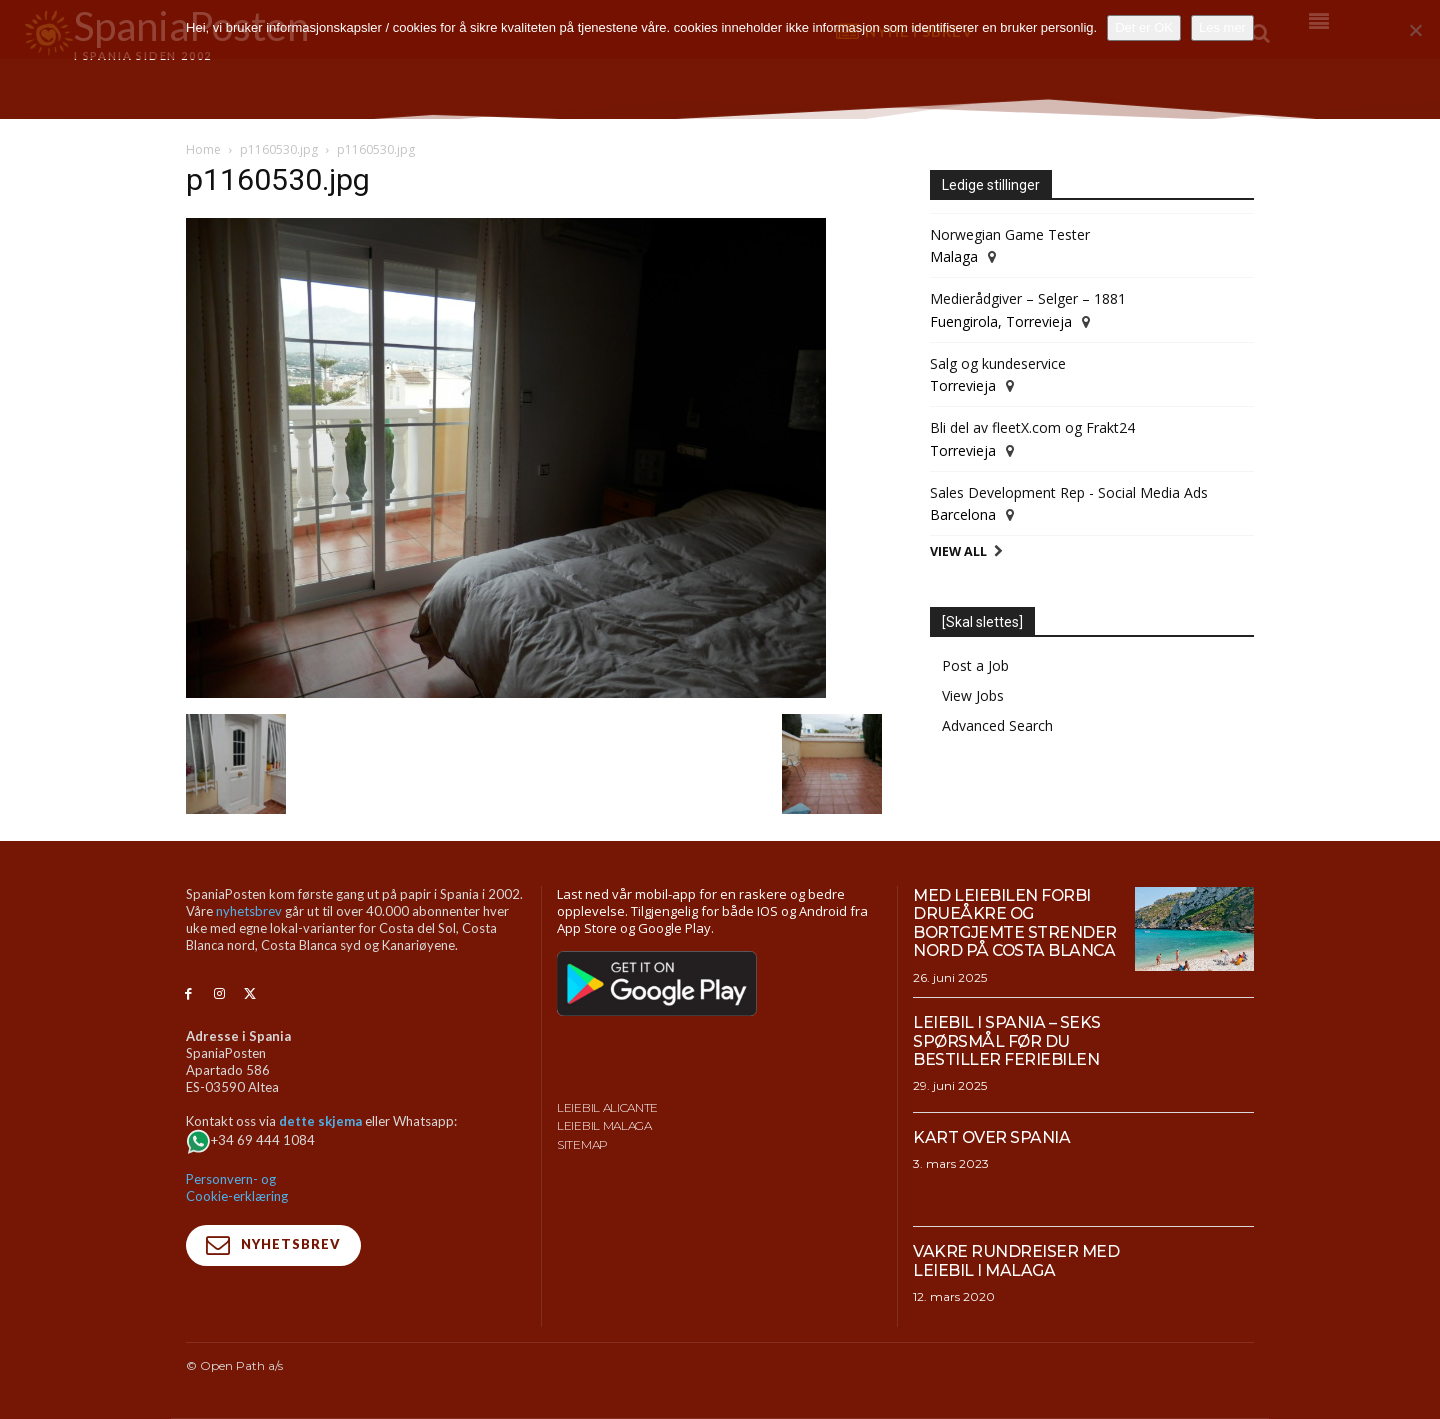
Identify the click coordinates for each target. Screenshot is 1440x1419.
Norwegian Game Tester (1010, 234)
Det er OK (1144, 27)
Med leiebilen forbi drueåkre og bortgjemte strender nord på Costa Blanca (1016, 923)
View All (958, 551)
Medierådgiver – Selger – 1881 (1028, 298)
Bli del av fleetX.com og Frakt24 (1032, 427)
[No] (1415, 30)
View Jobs (973, 695)
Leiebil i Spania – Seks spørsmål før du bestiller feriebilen (1007, 1041)
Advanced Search (997, 725)
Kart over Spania (992, 1137)
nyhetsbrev (249, 911)
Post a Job (975, 665)
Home (203, 149)
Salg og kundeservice (998, 363)
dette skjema (320, 1121)
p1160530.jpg (279, 149)
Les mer (1222, 27)
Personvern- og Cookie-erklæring (237, 1187)
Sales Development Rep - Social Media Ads (1069, 492)
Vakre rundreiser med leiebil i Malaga (1016, 1260)
